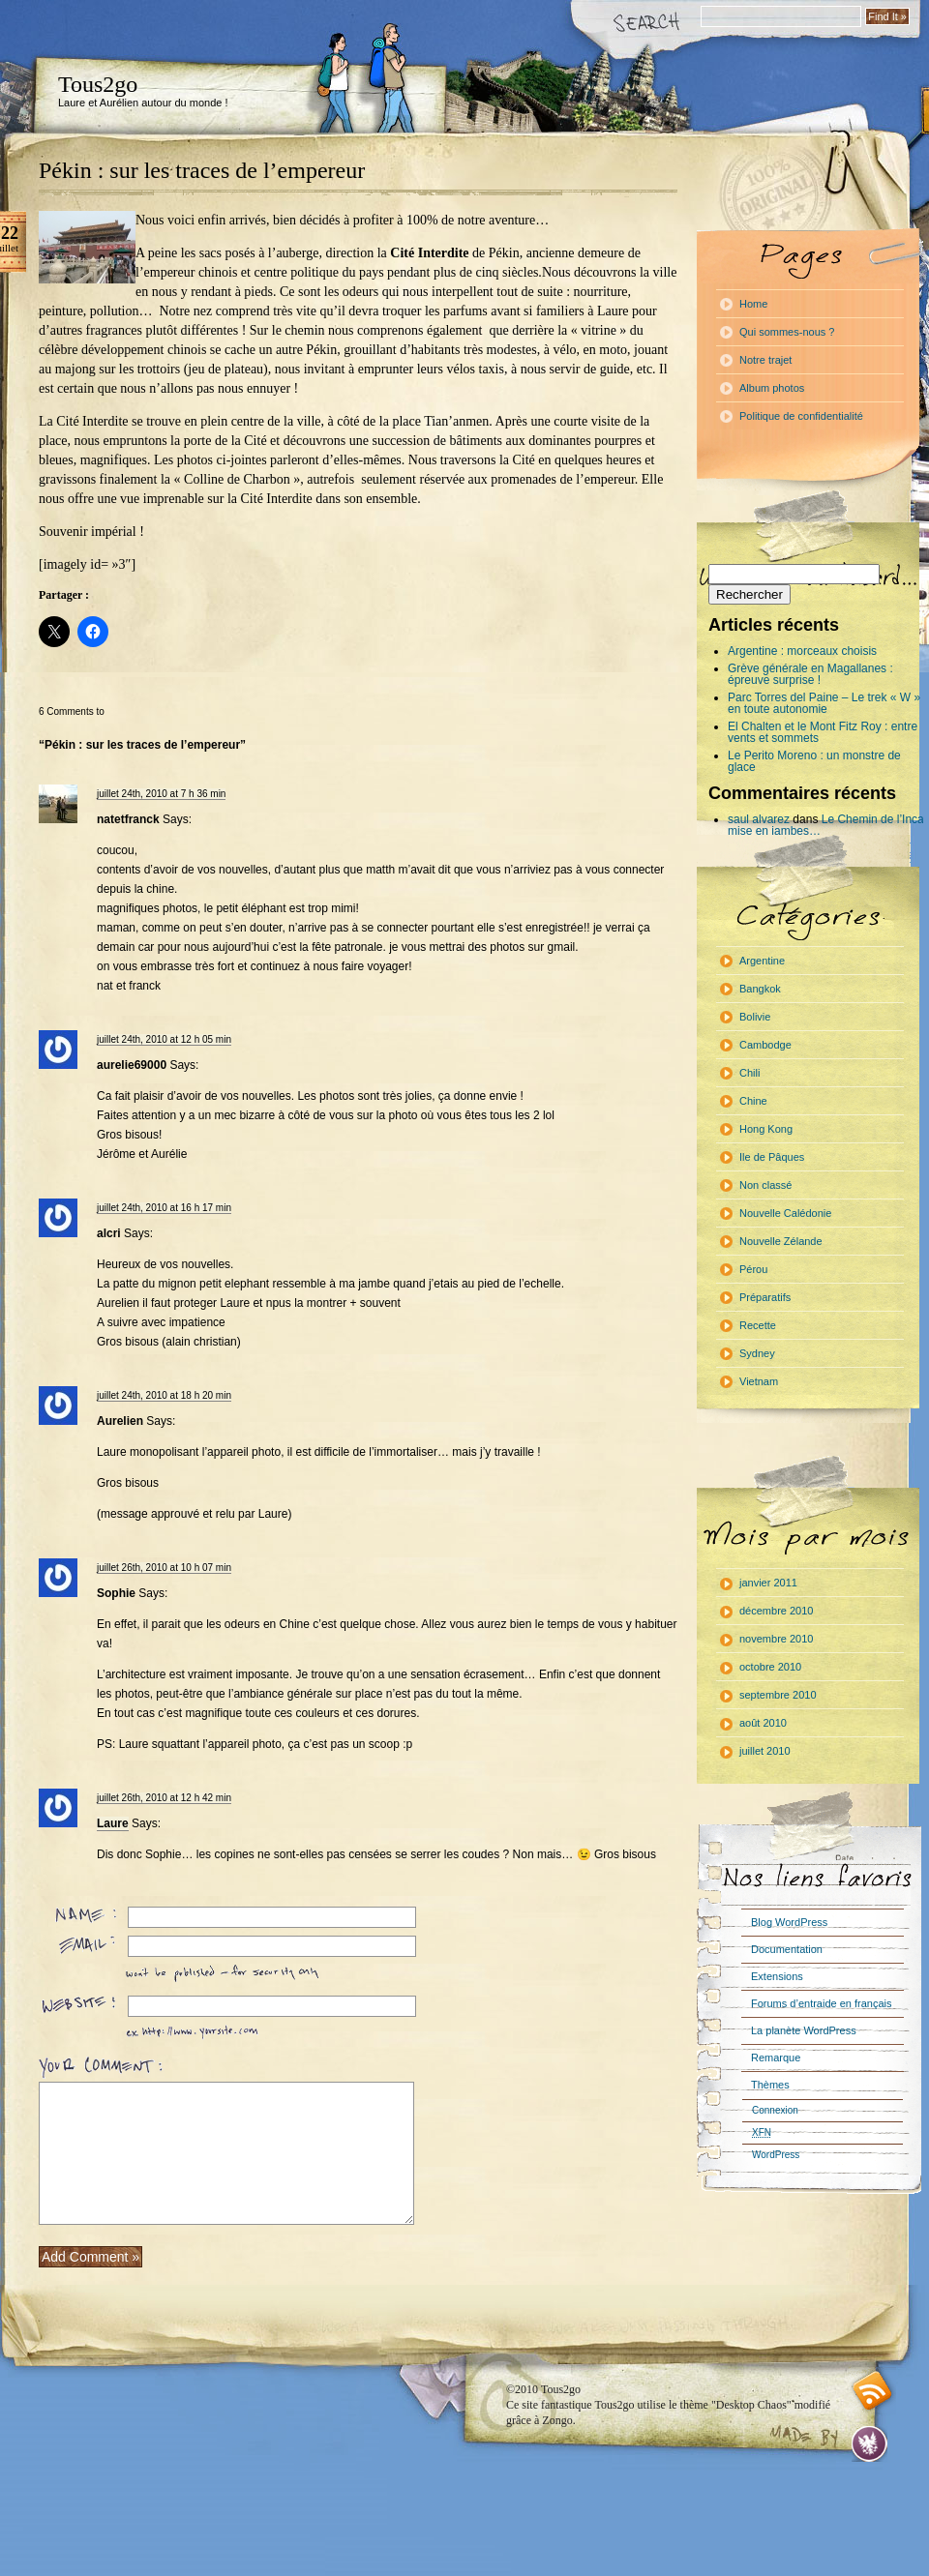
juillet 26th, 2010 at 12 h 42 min (164, 1797)
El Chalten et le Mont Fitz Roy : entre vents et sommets (822, 732)
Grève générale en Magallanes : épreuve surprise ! (810, 674)
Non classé (765, 1185)
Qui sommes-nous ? (786, 332)
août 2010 (763, 1723)
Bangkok (760, 988)
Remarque (775, 2057)
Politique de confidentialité (801, 416)
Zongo (557, 2420)
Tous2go (97, 84)
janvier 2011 (768, 1582)
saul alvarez (759, 819)
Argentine (762, 960)
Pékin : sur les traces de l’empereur (202, 170)
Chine (753, 1101)
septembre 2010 (778, 1695)
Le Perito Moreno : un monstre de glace (814, 761)
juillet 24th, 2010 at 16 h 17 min (164, 1207)
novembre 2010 (776, 1638)
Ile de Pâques (771, 1157)
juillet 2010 (765, 1751)
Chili (749, 1073)
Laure (113, 1823)
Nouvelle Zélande (781, 1241)
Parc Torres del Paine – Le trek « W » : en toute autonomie (827, 703)
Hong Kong (766, 1129)
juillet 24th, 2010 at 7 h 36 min (161, 793)
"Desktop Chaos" (751, 2405)
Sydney (757, 1353)
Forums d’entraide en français (821, 2003)
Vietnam (758, 1381)
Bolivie (754, 1016)
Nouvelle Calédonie (785, 1213)
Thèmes (770, 2084)
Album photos (771, 388)
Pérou (753, 1269)
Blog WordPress (789, 1922)
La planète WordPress (803, 2030)
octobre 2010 (770, 1667)
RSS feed (872, 2390)
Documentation (787, 1949)
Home (753, 304)
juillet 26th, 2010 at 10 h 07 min (164, 1567)
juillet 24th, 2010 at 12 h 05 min (164, 1039)
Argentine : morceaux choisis (802, 651)
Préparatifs (765, 1297)
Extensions (777, 1976)
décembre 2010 (776, 1610)
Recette (757, 1325)
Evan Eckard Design (869, 2444)
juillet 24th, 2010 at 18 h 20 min (164, 1395)
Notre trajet (765, 360)
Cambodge (765, 1045)
